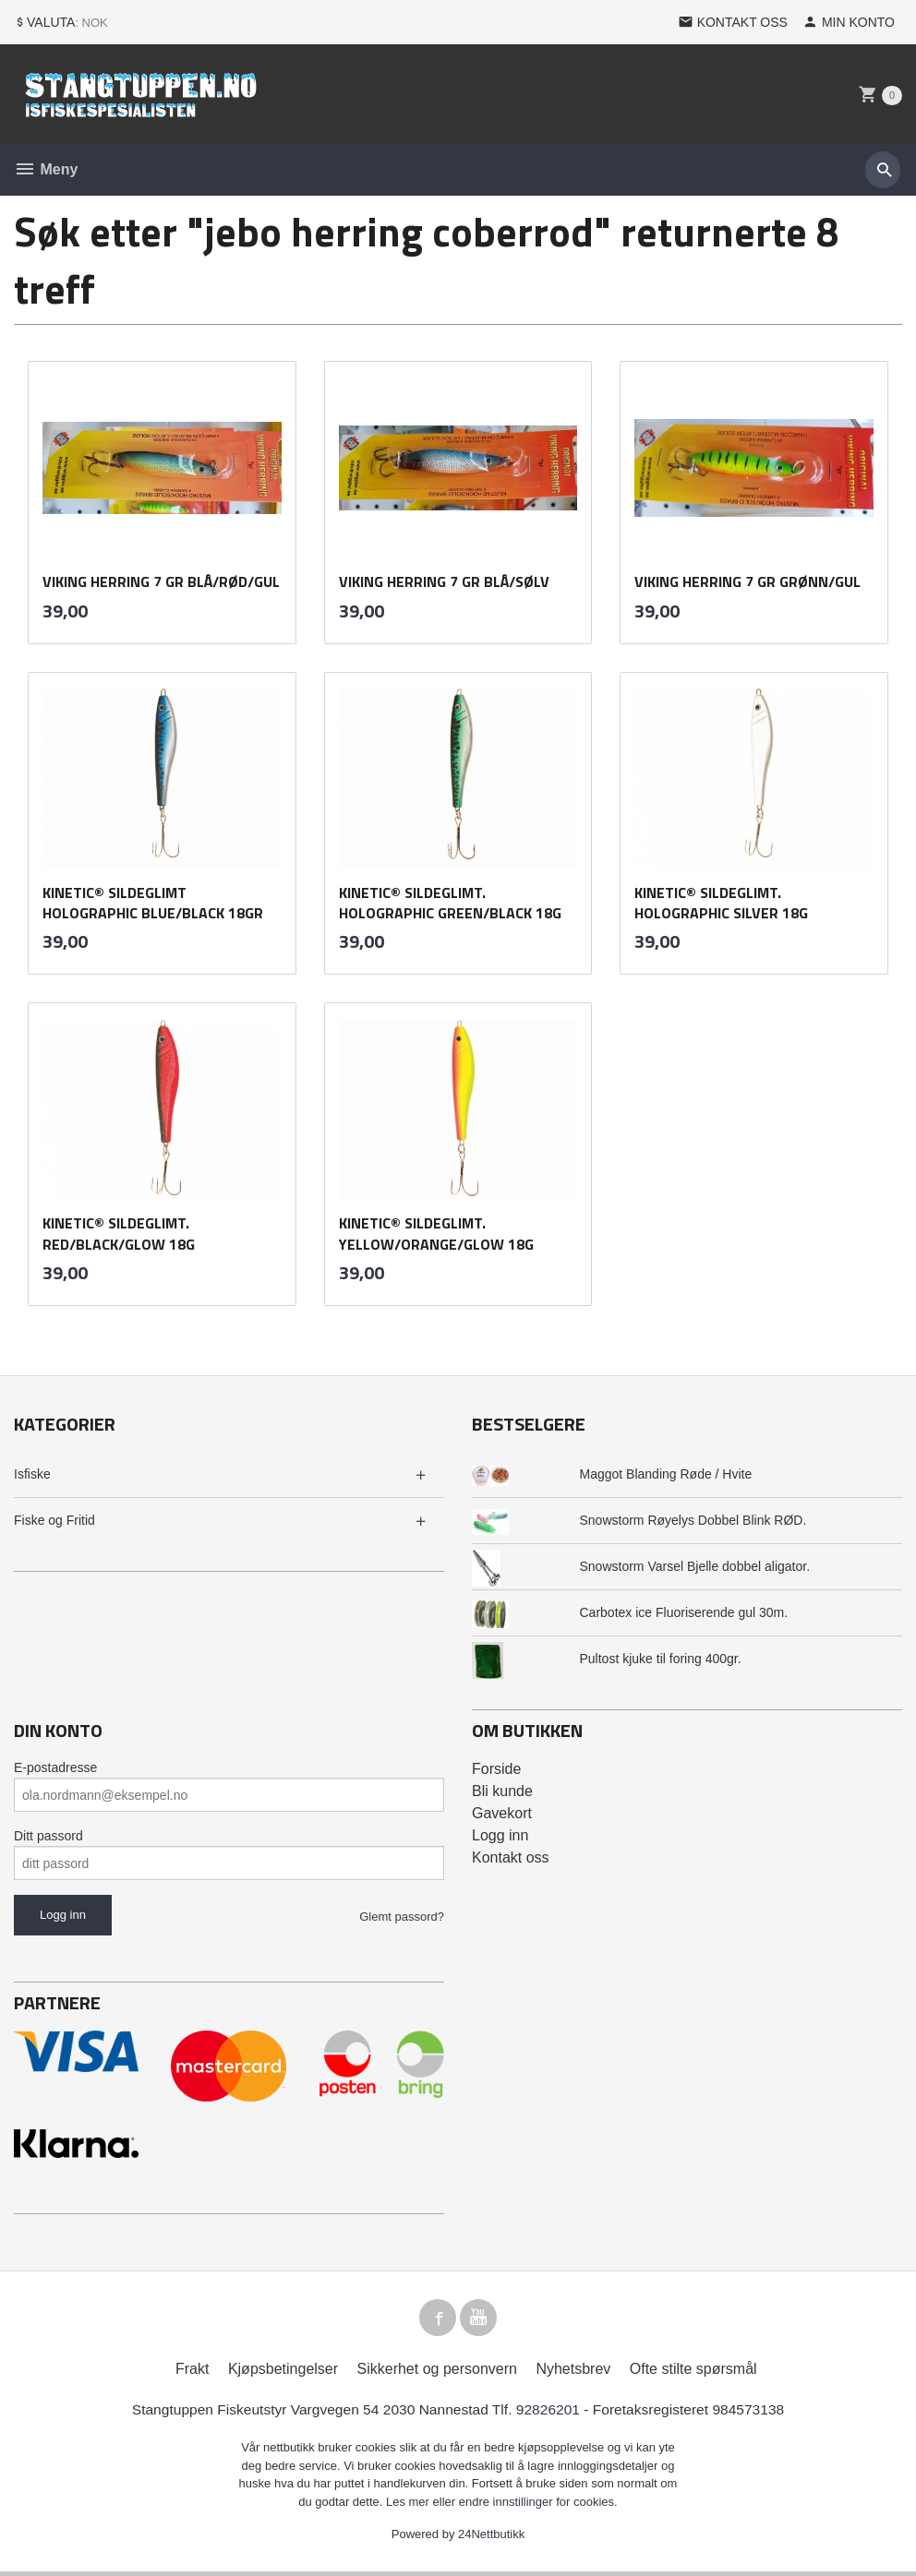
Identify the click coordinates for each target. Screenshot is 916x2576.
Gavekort (502, 1813)
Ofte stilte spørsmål (693, 2373)
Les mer (409, 2506)
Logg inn (500, 1835)
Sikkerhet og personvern (437, 2373)
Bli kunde (502, 1791)
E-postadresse (55, 1767)
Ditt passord (48, 1835)
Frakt (192, 2373)
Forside (496, 1769)
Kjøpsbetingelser (283, 2373)
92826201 (551, 2414)
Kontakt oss (510, 1857)
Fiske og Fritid (54, 1520)
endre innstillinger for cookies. (538, 2506)
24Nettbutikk (491, 2539)
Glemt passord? (401, 1916)
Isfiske (32, 1474)
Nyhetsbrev (573, 2373)
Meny (46, 169)
